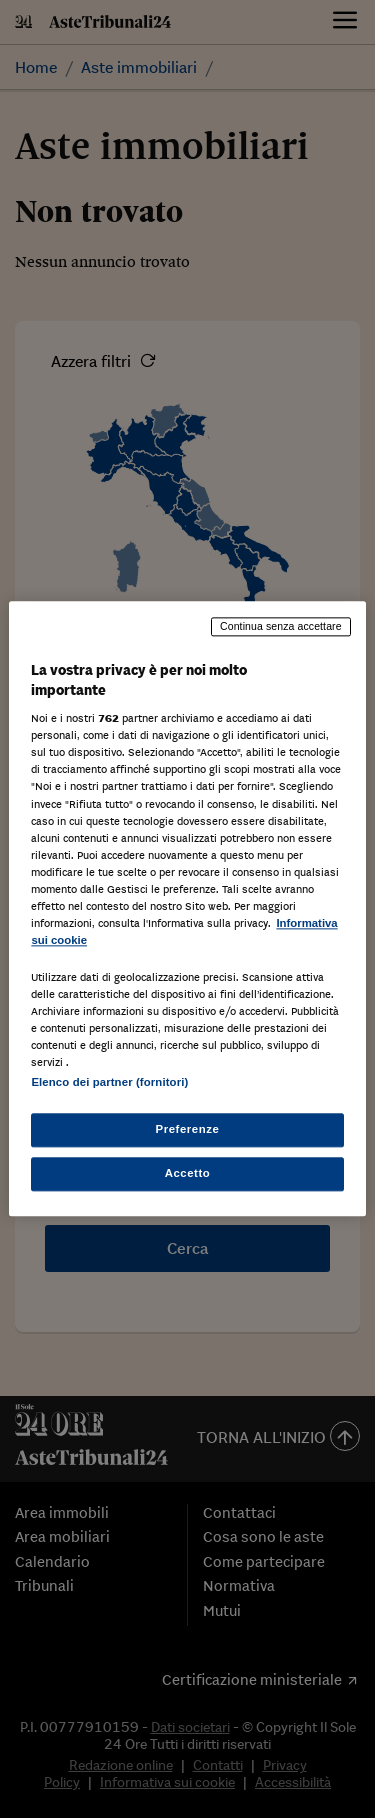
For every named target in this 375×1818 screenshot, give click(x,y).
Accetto (188, 1174)
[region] (187, 908)
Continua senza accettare (281, 626)
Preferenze (188, 1130)
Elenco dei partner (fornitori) (109, 1083)
